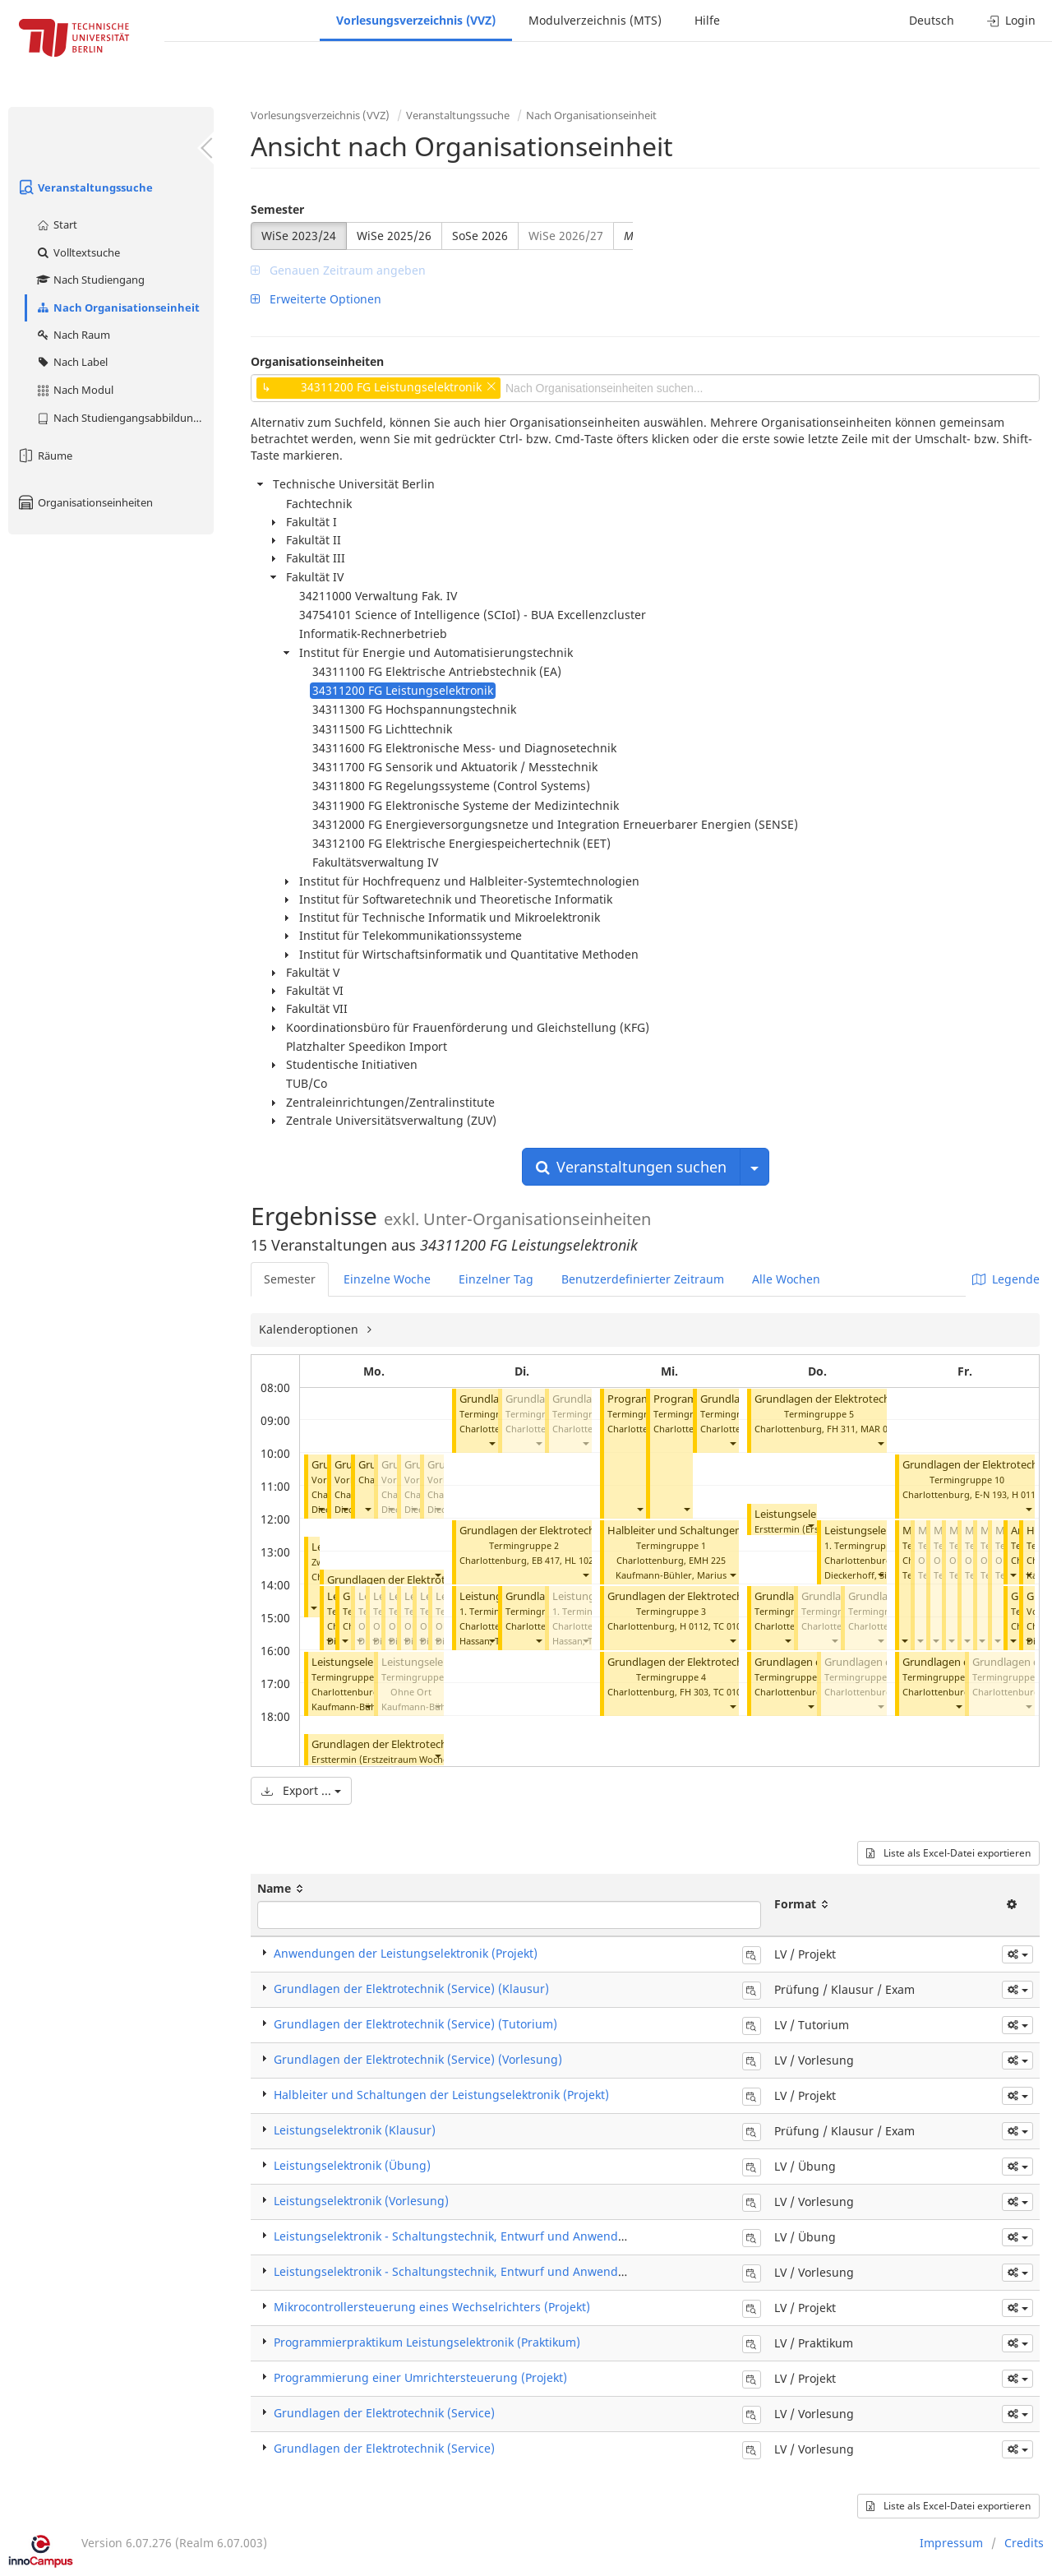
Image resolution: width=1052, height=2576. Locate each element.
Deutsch (931, 20)
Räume (44, 455)
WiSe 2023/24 (298, 235)
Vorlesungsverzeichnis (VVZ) (416, 20)
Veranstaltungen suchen (631, 1167)
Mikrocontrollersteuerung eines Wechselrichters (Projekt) (432, 2307)
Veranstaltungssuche (84, 187)
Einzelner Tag (496, 1279)
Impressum (951, 2543)
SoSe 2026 (480, 235)
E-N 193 (991, 1494)
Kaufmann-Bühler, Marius (671, 1575)
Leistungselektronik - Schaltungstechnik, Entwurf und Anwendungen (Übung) (489, 2236)
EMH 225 (707, 1560)
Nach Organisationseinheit (117, 307)
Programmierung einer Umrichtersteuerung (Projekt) (420, 2377)
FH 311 (841, 1428)
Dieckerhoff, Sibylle (865, 1575)
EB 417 (546, 1560)
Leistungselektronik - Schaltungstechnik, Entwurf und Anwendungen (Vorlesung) (498, 2271)
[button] (320, 1509)
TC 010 (727, 1626)
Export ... (301, 1790)
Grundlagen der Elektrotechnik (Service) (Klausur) (433, 1744)
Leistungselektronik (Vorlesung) (361, 2200)
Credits (1024, 2543)
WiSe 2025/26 (394, 235)
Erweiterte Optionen (316, 299)
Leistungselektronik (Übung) (352, 2165)
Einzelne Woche (387, 1279)
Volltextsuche (77, 252)
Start (56, 224)
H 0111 (1026, 1494)
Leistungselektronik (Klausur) (355, 2130)
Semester (277, 209)
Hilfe (707, 20)
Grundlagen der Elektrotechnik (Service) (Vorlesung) (418, 2059)
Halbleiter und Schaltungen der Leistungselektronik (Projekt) (441, 2094)
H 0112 (694, 1626)
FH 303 (694, 1692)
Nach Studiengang (90, 279)
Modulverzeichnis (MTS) (595, 20)
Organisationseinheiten (84, 502)
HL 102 (579, 1560)
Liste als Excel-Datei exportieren (948, 1853)
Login (1011, 20)
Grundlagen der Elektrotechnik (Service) (425, 1580)
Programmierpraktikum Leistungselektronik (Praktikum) (427, 2342)
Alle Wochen (786, 1279)
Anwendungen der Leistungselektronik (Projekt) (406, 1953)
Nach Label (71, 361)
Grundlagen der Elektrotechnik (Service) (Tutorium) (585, 1531)
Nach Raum (72, 334)
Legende (1006, 1279)
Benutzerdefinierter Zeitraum (642, 1279)
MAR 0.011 (883, 1428)
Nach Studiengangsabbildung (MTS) (124, 417)
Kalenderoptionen (310, 1329)
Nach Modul (74, 389)
